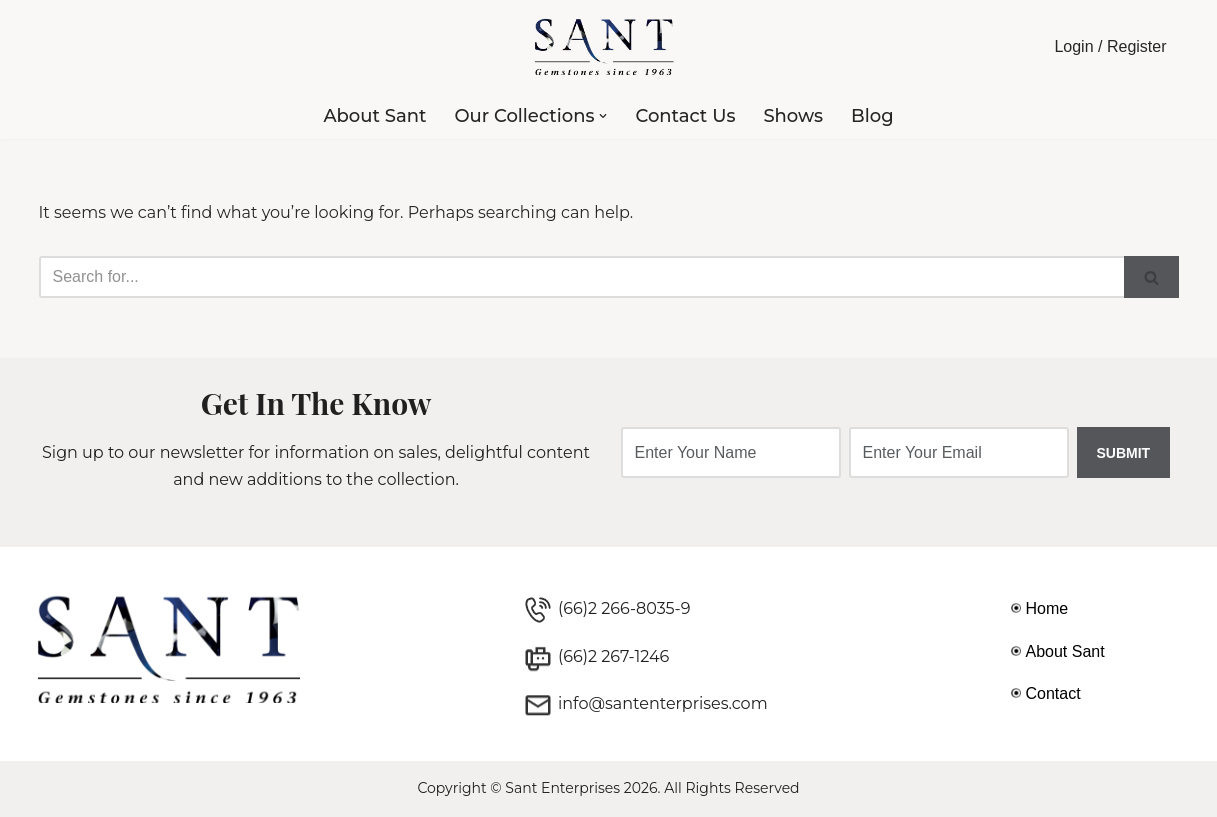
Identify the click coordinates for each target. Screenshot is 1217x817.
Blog (872, 116)
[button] (603, 116)
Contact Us (685, 116)
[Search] (581, 277)
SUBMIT (1124, 453)
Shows (793, 116)
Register (1137, 46)
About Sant (374, 116)
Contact (1053, 693)
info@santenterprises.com (663, 703)
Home (1047, 608)
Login (1073, 46)
